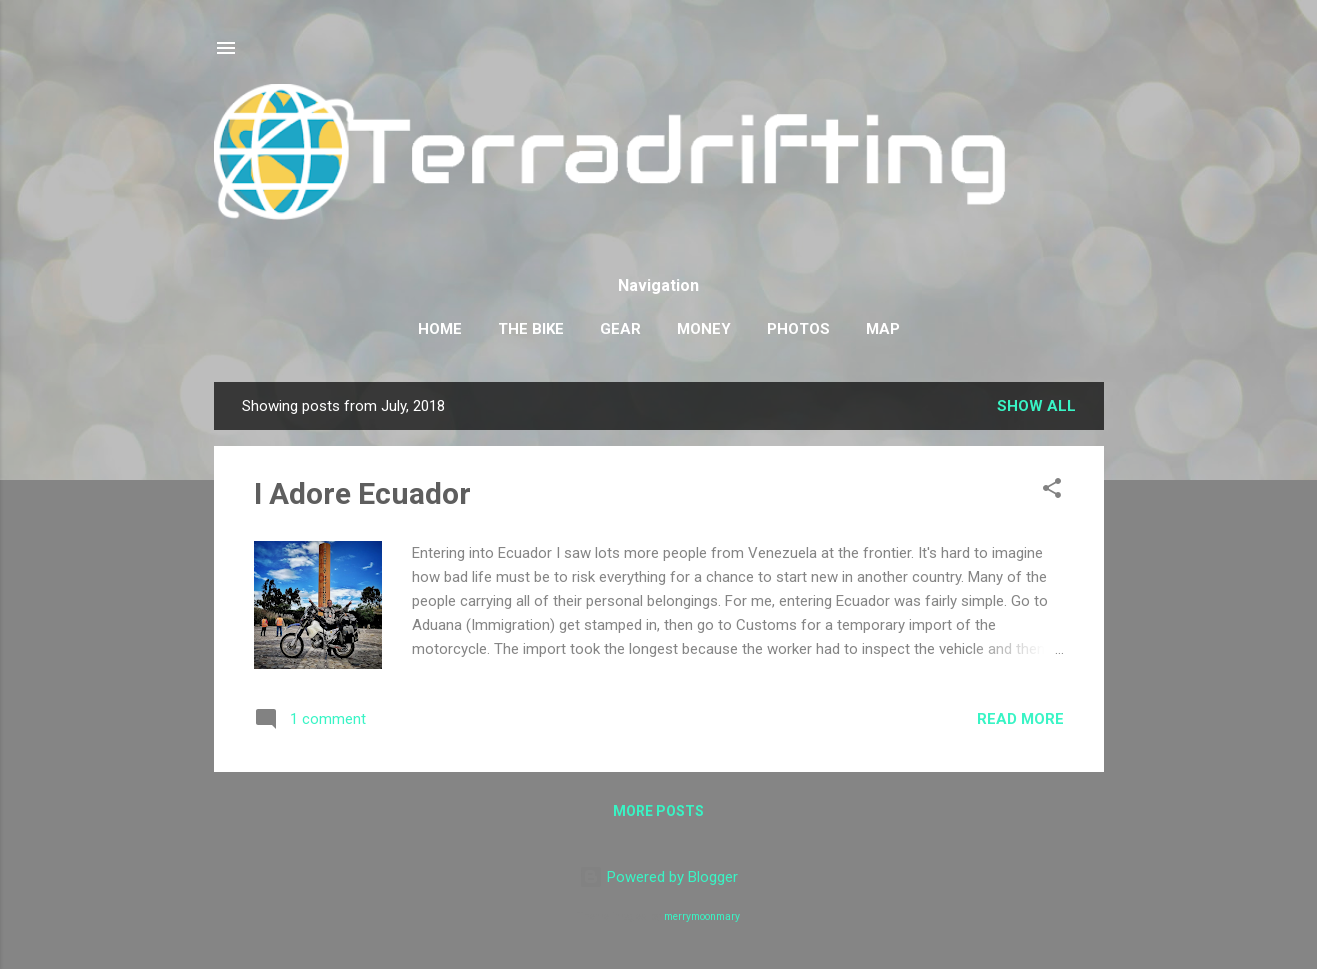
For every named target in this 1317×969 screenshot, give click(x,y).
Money (704, 329)
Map (883, 329)
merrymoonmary (702, 916)
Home (440, 329)
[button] (1052, 491)
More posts (658, 811)
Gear (620, 329)
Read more (1020, 719)
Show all (1036, 406)
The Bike (531, 329)
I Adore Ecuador (362, 493)
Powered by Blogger (658, 877)
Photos (798, 329)
